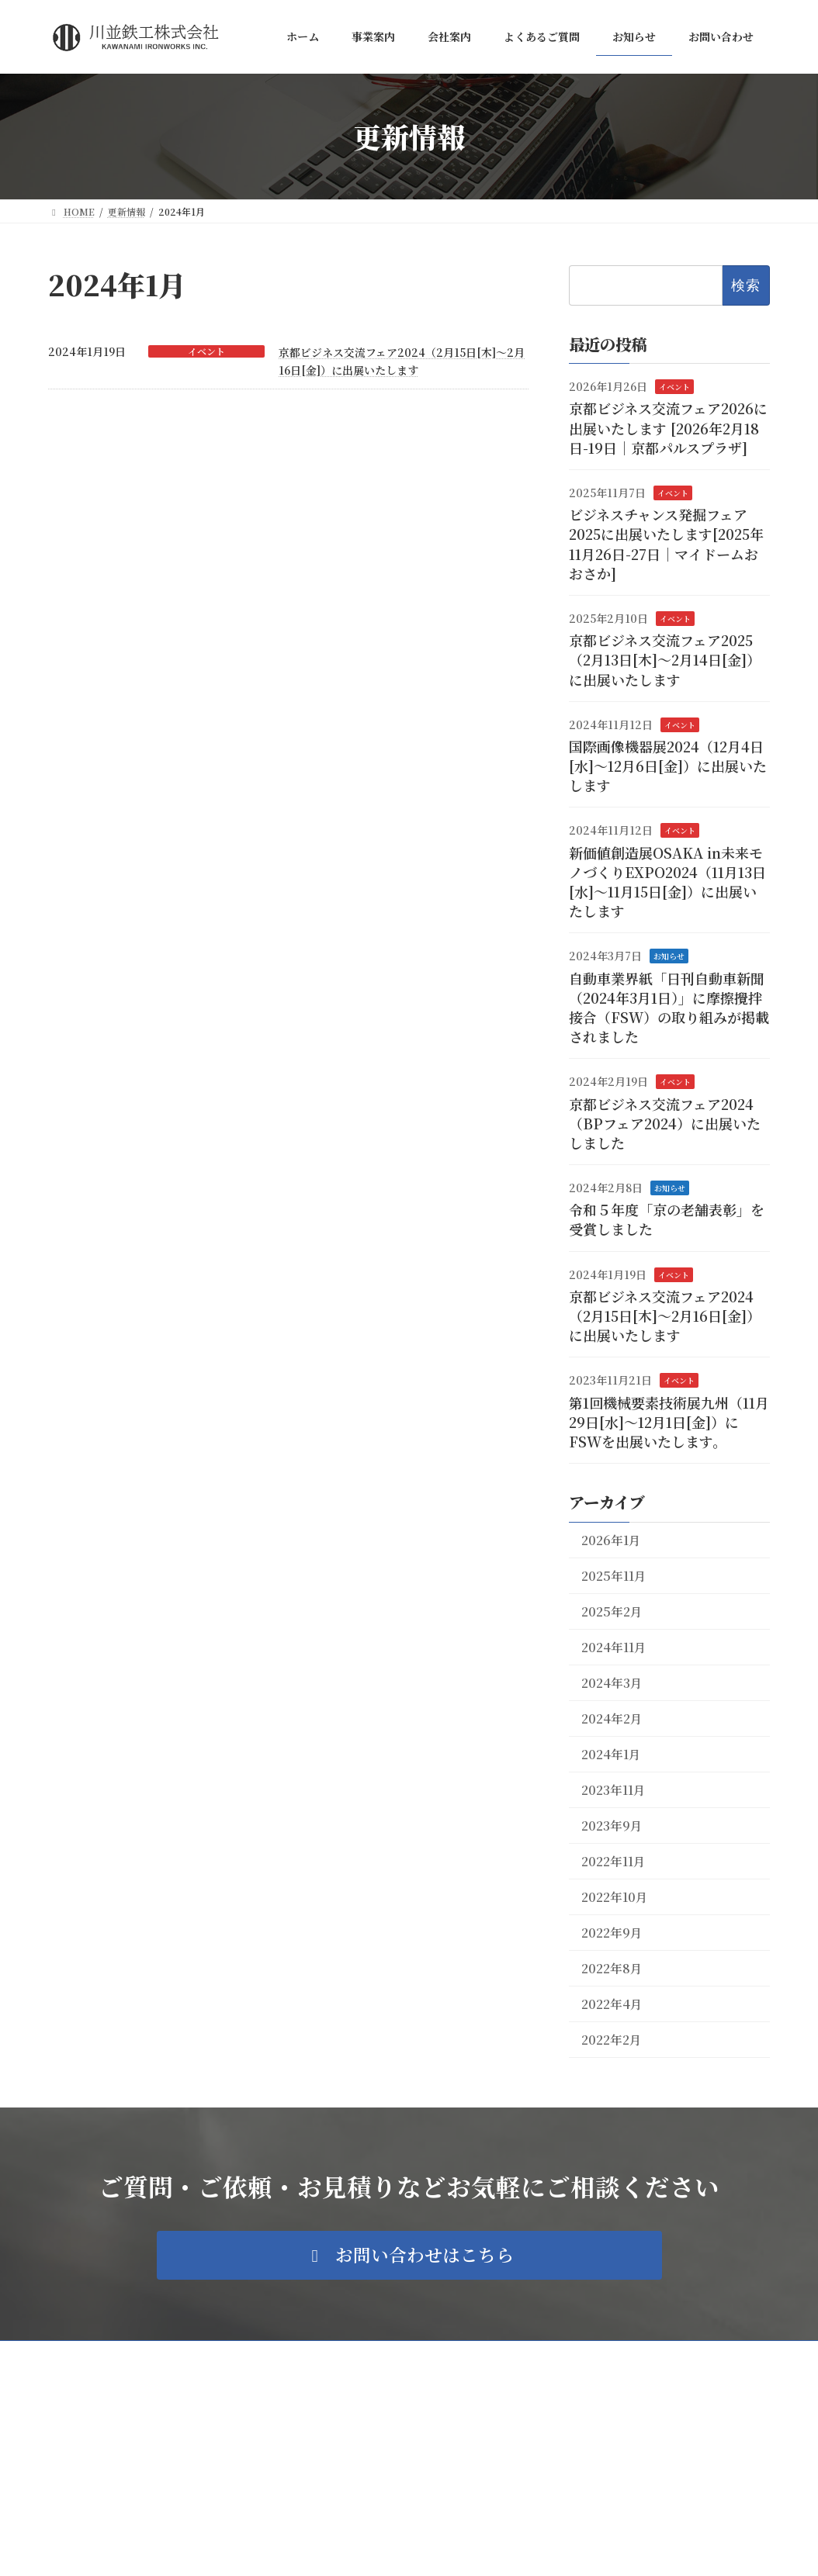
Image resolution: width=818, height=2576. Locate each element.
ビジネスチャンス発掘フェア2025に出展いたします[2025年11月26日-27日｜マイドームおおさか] (666, 544)
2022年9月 (612, 1933)
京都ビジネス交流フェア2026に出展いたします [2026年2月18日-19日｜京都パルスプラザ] (668, 428)
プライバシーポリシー (109, 2354)
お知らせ (669, 957)
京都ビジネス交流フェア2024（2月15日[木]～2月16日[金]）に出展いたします (665, 1315)
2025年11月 (613, 1576)
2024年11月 (613, 1647)
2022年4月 (612, 2004)
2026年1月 (611, 1540)
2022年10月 (614, 1897)
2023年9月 (612, 1825)
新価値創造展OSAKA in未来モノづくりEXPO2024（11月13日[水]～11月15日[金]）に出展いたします (667, 881)
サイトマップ (214, 2354)
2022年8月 (612, 1968)
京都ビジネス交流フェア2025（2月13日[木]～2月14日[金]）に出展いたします (665, 660)
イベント (206, 351)
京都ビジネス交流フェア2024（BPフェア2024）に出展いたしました (665, 1123)
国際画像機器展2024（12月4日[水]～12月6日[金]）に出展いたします (668, 765)
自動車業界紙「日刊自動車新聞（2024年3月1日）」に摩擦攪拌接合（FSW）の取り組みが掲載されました (669, 1007)
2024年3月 (612, 1683)
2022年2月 (611, 2040)
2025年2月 (612, 1611)
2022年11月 (613, 1861)
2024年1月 (611, 1754)
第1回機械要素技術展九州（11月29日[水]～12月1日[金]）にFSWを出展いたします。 (669, 1421)
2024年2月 (612, 1718)
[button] (409, 2255)
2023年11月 (613, 1790)
